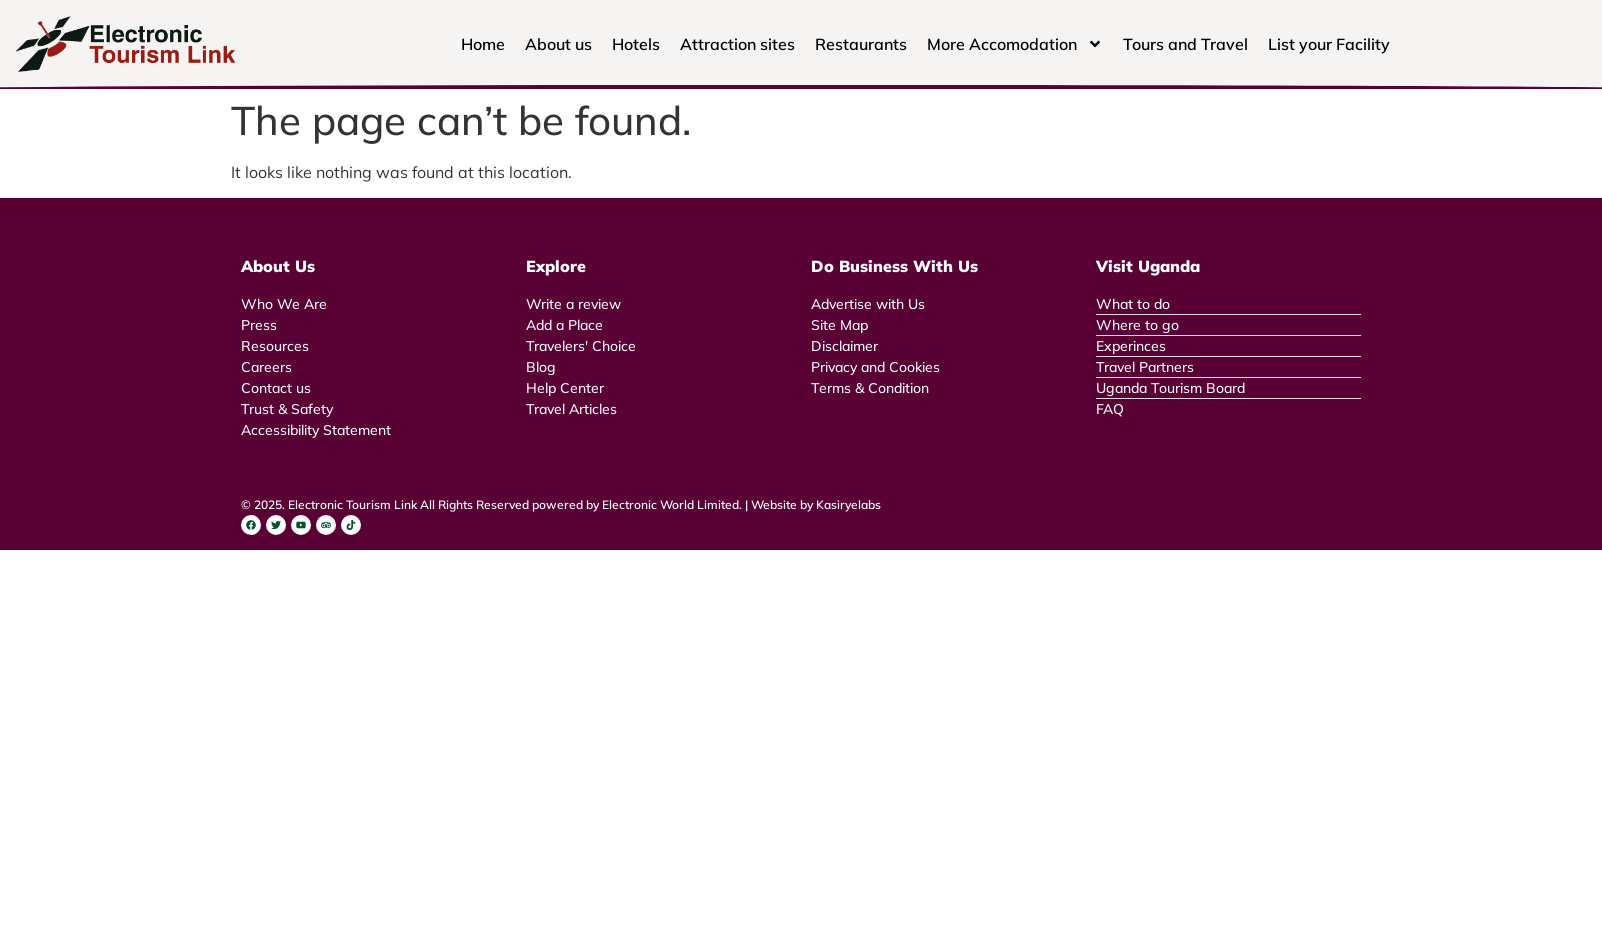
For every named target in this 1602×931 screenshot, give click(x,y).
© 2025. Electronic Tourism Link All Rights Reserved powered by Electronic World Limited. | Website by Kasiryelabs (561, 504)
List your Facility (1329, 44)
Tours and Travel (1185, 44)
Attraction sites (737, 44)
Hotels (636, 44)
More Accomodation (1015, 44)
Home (483, 44)
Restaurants (861, 44)
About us (558, 44)
